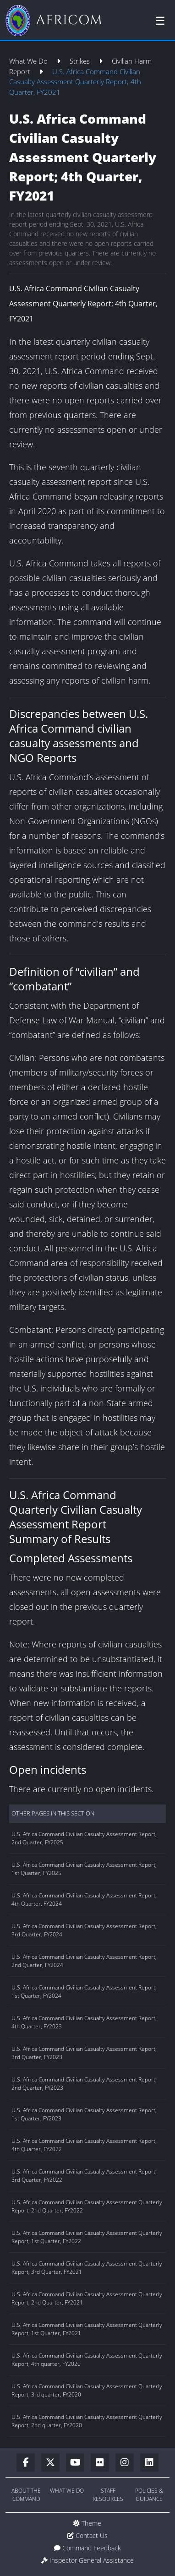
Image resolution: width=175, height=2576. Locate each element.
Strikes (81, 60)
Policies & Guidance (149, 2495)
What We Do (29, 60)
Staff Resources (108, 2495)
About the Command (26, 2495)
